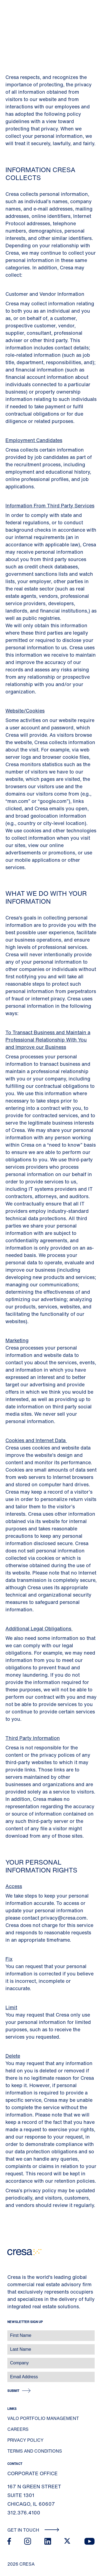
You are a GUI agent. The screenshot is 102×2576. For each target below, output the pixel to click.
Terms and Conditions (34, 2451)
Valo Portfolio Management (43, 2418)
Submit (13, 2391)
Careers (18, 2429)
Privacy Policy (25, 2440)
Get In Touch (33, 2530)
